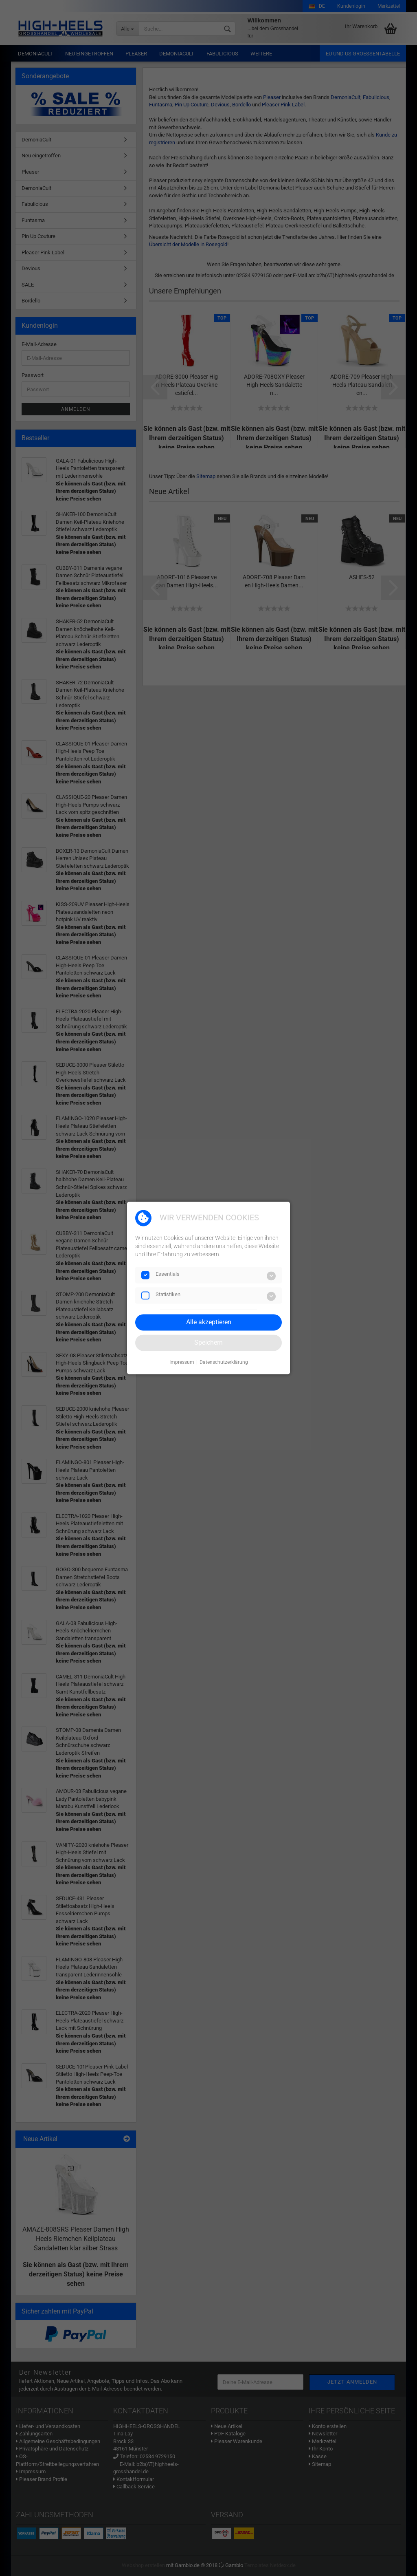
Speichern (208, 1342)
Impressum (181, 1362)
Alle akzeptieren (208, 1322)
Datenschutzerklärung (224, 1362)
